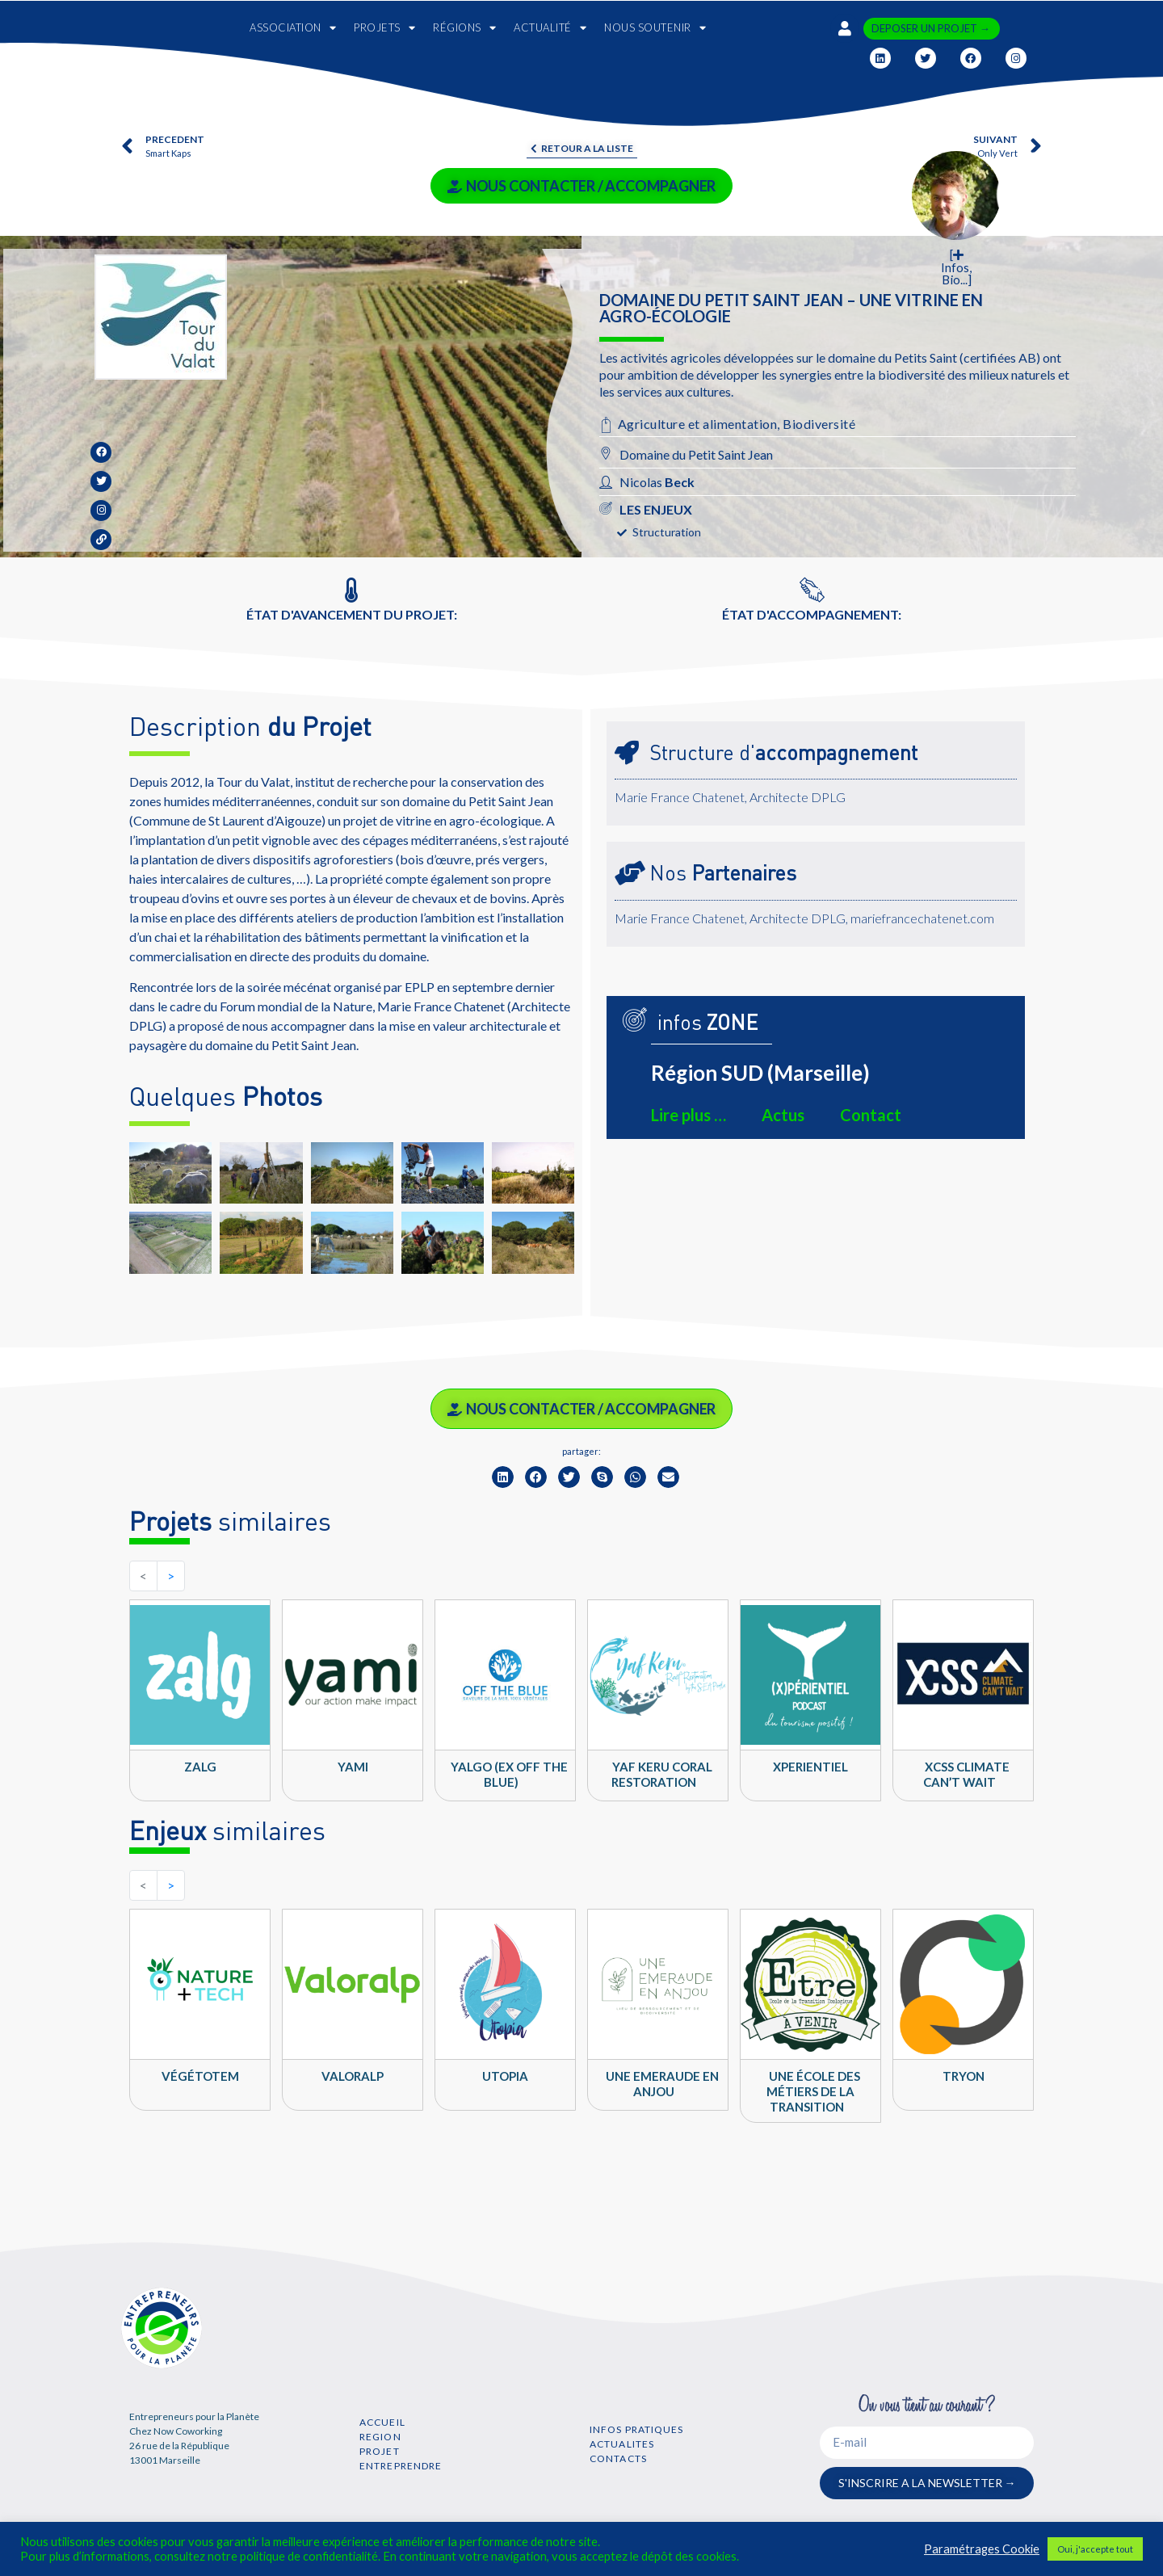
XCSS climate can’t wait (966, 1774)
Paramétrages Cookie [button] (981, 2549)
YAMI (353, 1766)
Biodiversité (819, 423)
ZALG (200, 1766)
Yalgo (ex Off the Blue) (509, 1774)
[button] (503, 1477)
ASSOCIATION (293, 28)
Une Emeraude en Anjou (662, 2084)
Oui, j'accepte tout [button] (1095, 2549)
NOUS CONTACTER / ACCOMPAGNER (581, 186)
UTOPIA (505, 2076)
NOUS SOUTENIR (655, 28)
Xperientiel (810, 1766)
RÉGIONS (464, 28)
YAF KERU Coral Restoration (661, 1774)
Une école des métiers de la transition (813, 2091)
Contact (870, 1114)
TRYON (964, 2076)
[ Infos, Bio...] (956, 267)
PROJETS (384, 28)
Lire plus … (688, 1114)
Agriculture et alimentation (698, 423)
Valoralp (352, 2076)
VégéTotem (200, 2076)
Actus (783, 1114)
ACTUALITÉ (550, 28)
